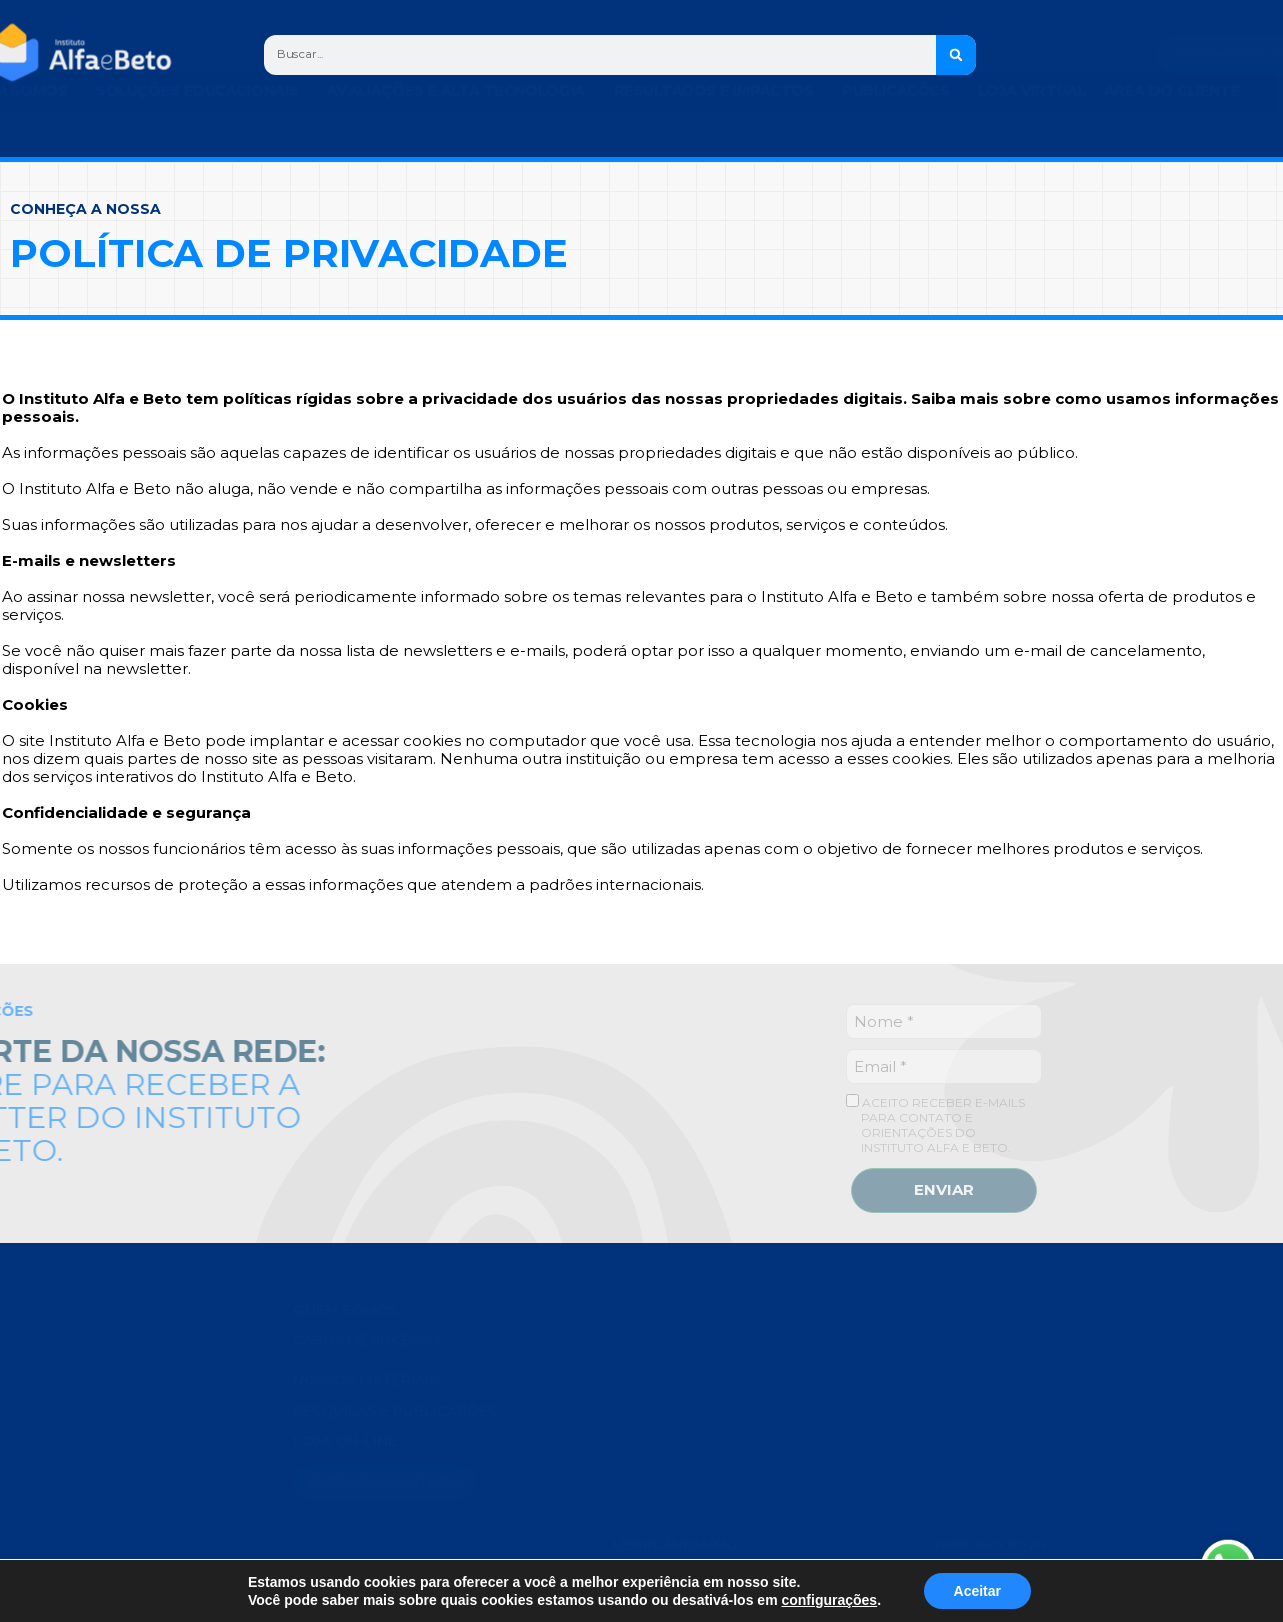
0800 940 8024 (988, 1310)
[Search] (974, 55)
